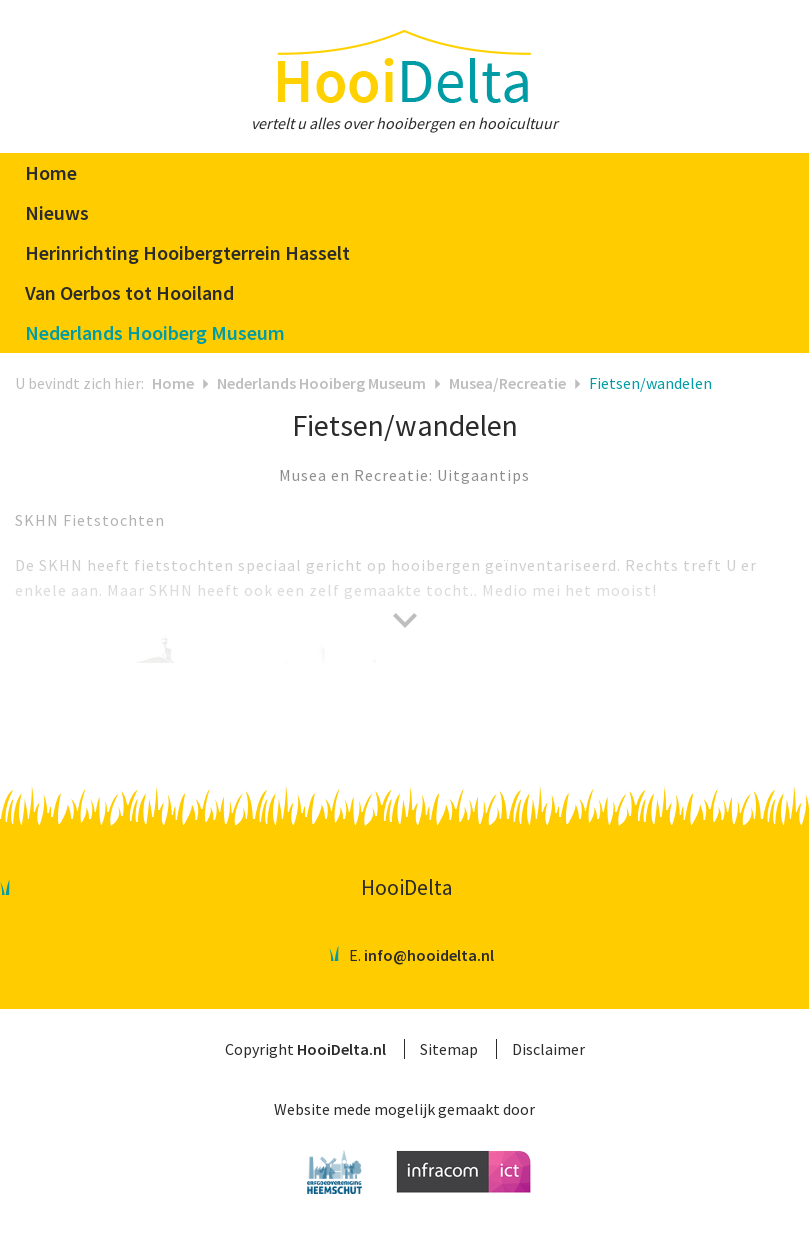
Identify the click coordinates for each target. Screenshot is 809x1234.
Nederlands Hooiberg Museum (321, 383)
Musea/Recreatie (507, 383)
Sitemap (449, 1049)
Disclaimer (548, 1049)
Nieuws (57, 212)
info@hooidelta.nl (429, 955)
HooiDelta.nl (341, 1049)
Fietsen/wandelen (650, 383)
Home (51, 172)
